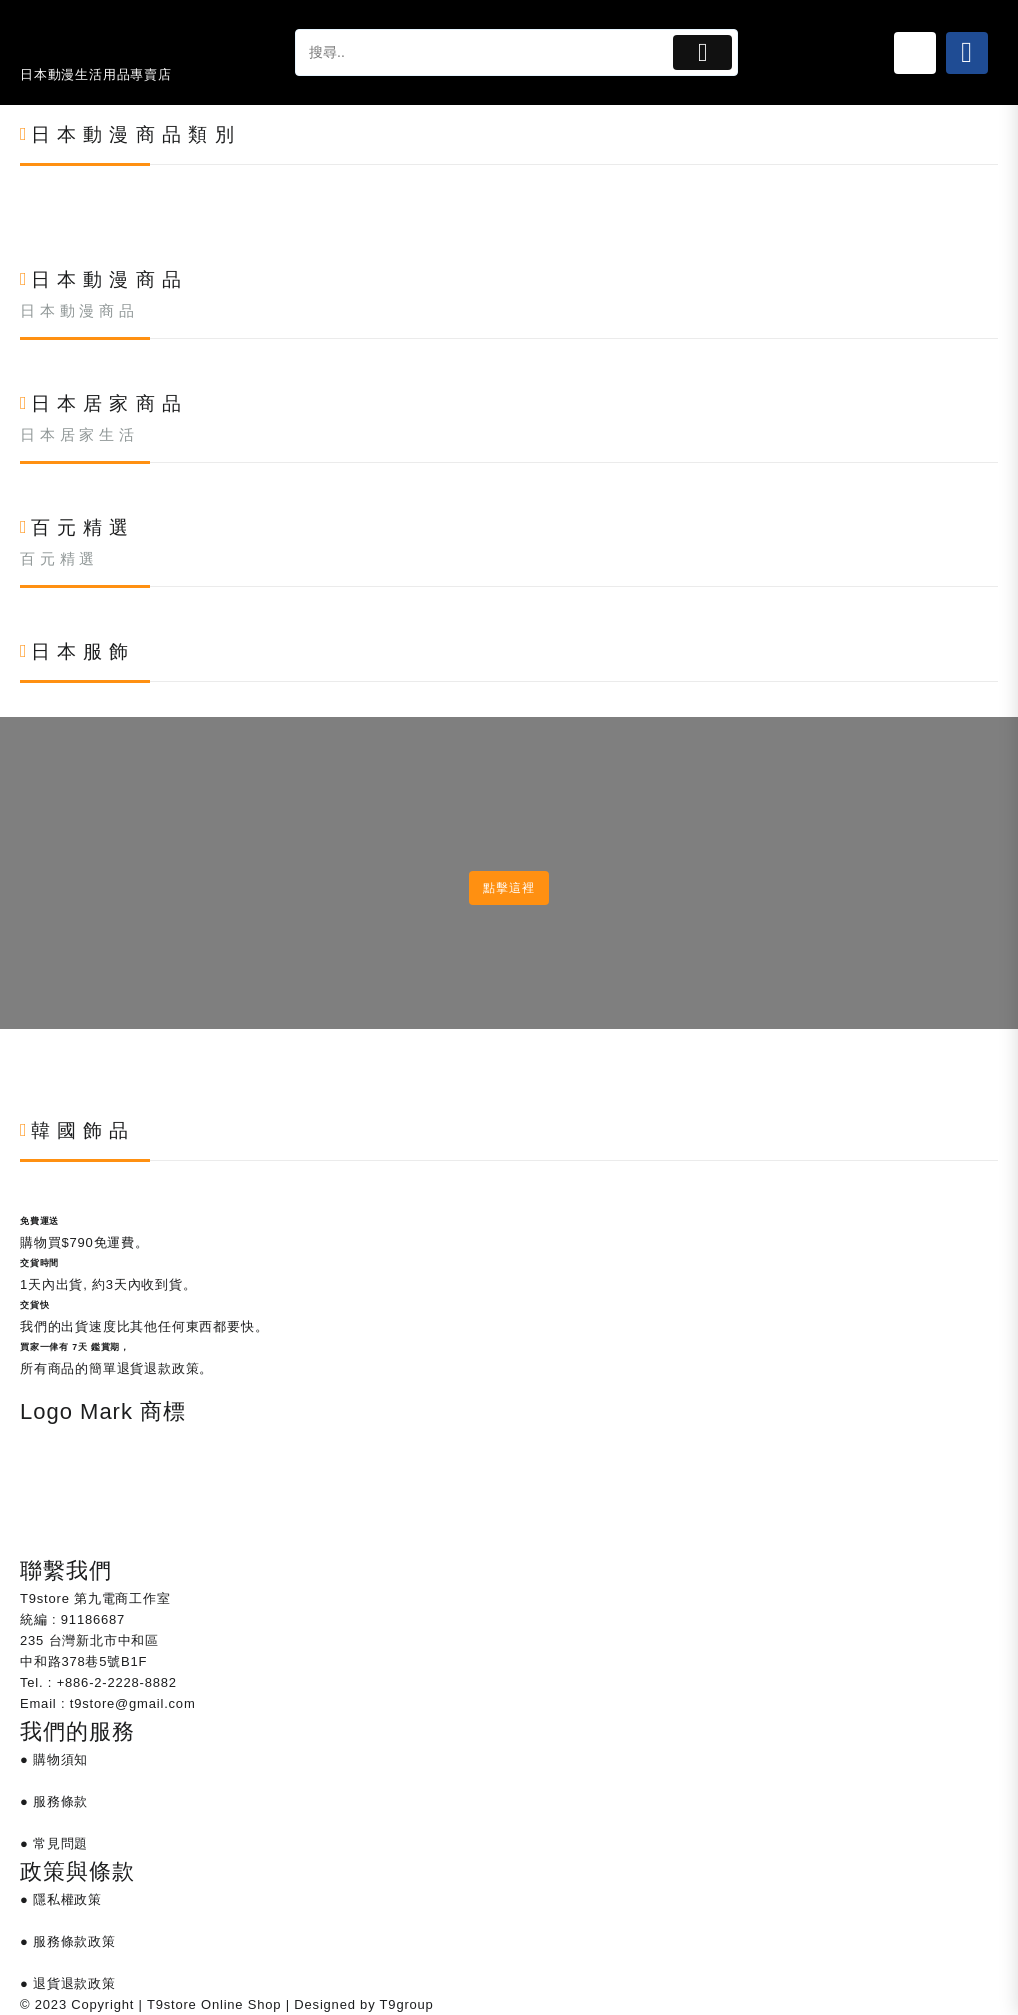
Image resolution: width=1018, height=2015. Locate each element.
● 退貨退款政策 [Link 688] (68, 1983)
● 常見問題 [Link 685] (54, 1843)
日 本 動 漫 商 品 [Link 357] (77, 311)
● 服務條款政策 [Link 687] (68, 1941)
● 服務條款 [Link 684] (54, 1801)
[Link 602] (20, 1075)
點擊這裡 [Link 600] (508, 888)
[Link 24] (102, 40)
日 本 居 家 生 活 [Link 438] (77, 435)
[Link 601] (20, 1054)
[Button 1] (702, 52)
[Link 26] (967, 53)
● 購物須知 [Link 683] (54, 1759)
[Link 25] (915, 53)
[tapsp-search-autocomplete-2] (482, 52)
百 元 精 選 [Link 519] (57, 559)
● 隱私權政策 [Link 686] (61, 1899)
